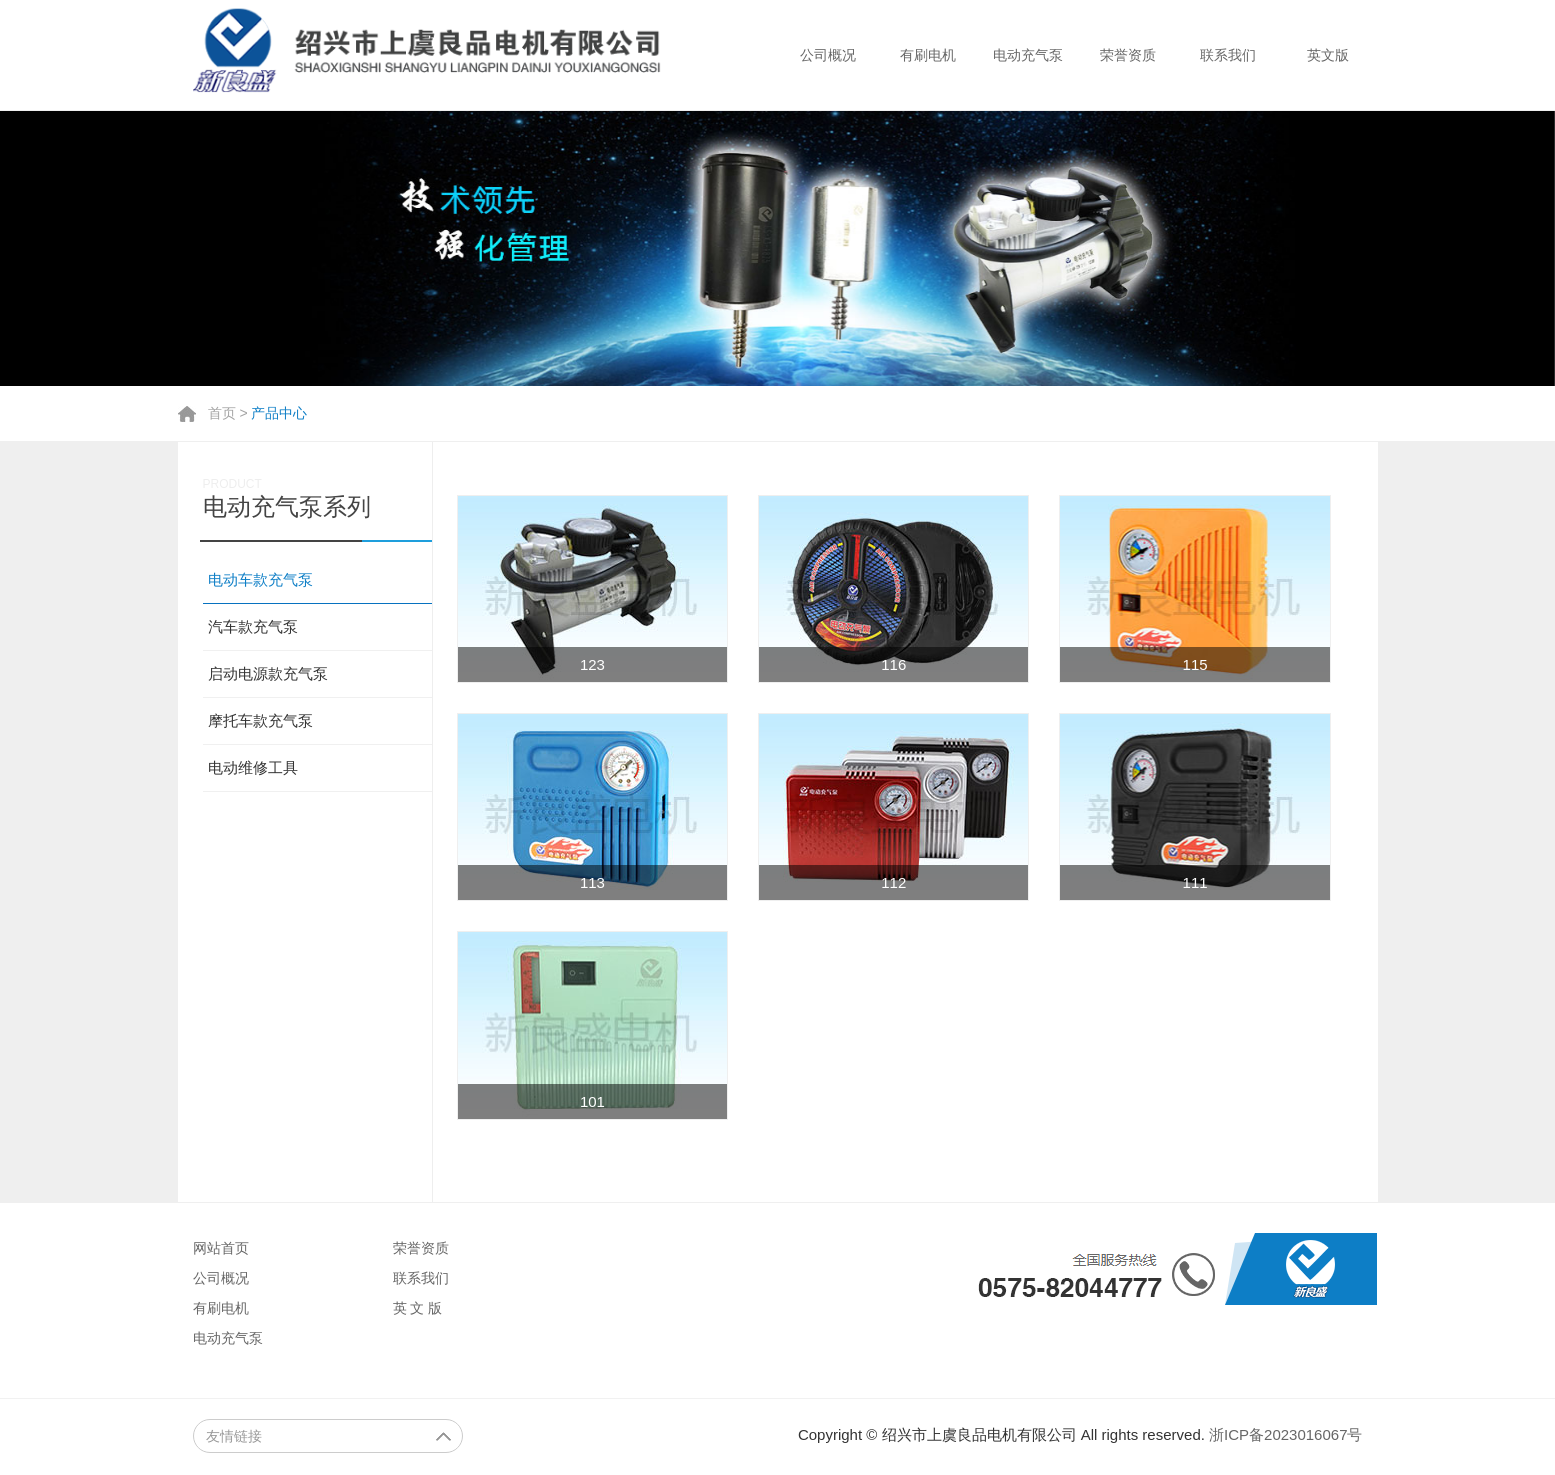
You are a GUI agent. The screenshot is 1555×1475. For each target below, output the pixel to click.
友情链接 (329, 1436)
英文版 (1328, 55)
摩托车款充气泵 (260, 720)
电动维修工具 (253, 767)
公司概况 (828, 55)
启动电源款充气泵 (268, 673)
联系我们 (1228, 55)
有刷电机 (928, 55)
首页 (222, 413)
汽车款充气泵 (253, 626)
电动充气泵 (1028, 55)
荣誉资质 (1128, 55)
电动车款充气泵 (260, 579)
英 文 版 (418, 1308)
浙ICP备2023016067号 (1285, 1434)
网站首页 (221, 1248)
